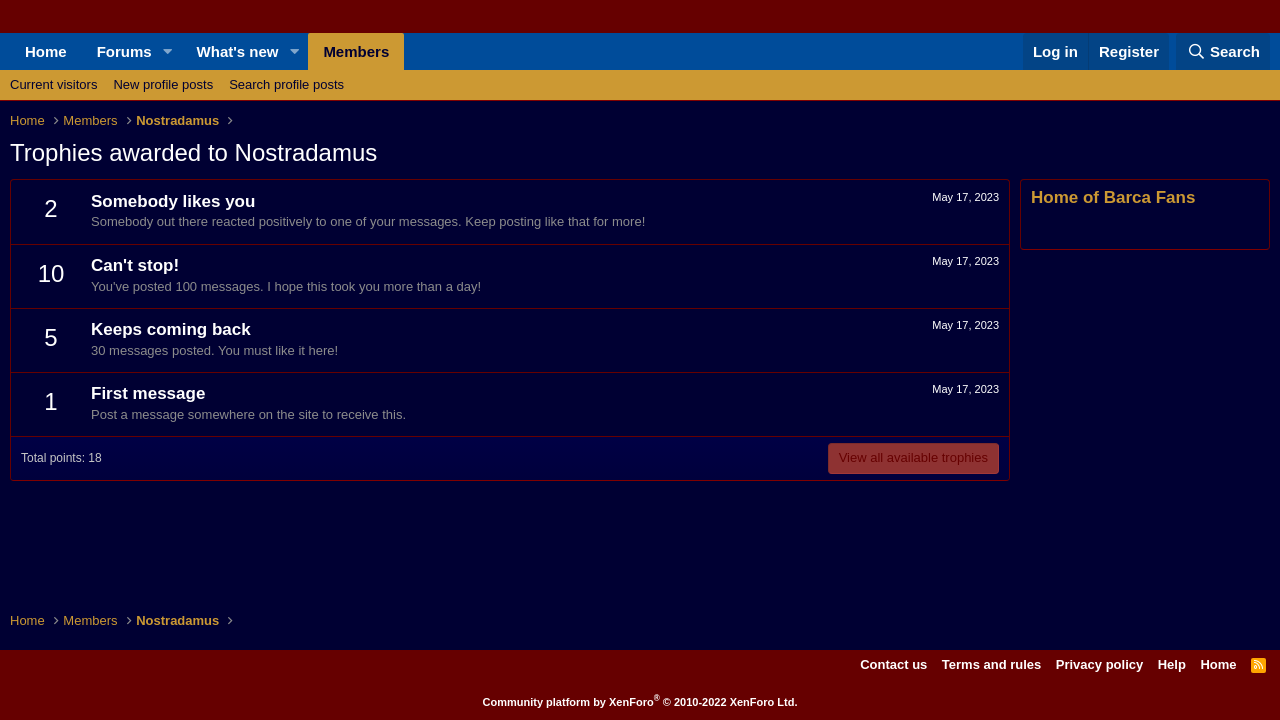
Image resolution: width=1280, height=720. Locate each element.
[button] (168, 51)
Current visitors (53, 84)
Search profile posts (286, 84)
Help (1172, 664)
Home (46, 51)
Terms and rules (991, 664)
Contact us (893, 664)
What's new (238, 51)
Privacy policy (1099, 664)
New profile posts (163, 84)
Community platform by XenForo (640, 702)
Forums (124, 51)
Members (356, 51)
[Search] (1223, 51)
